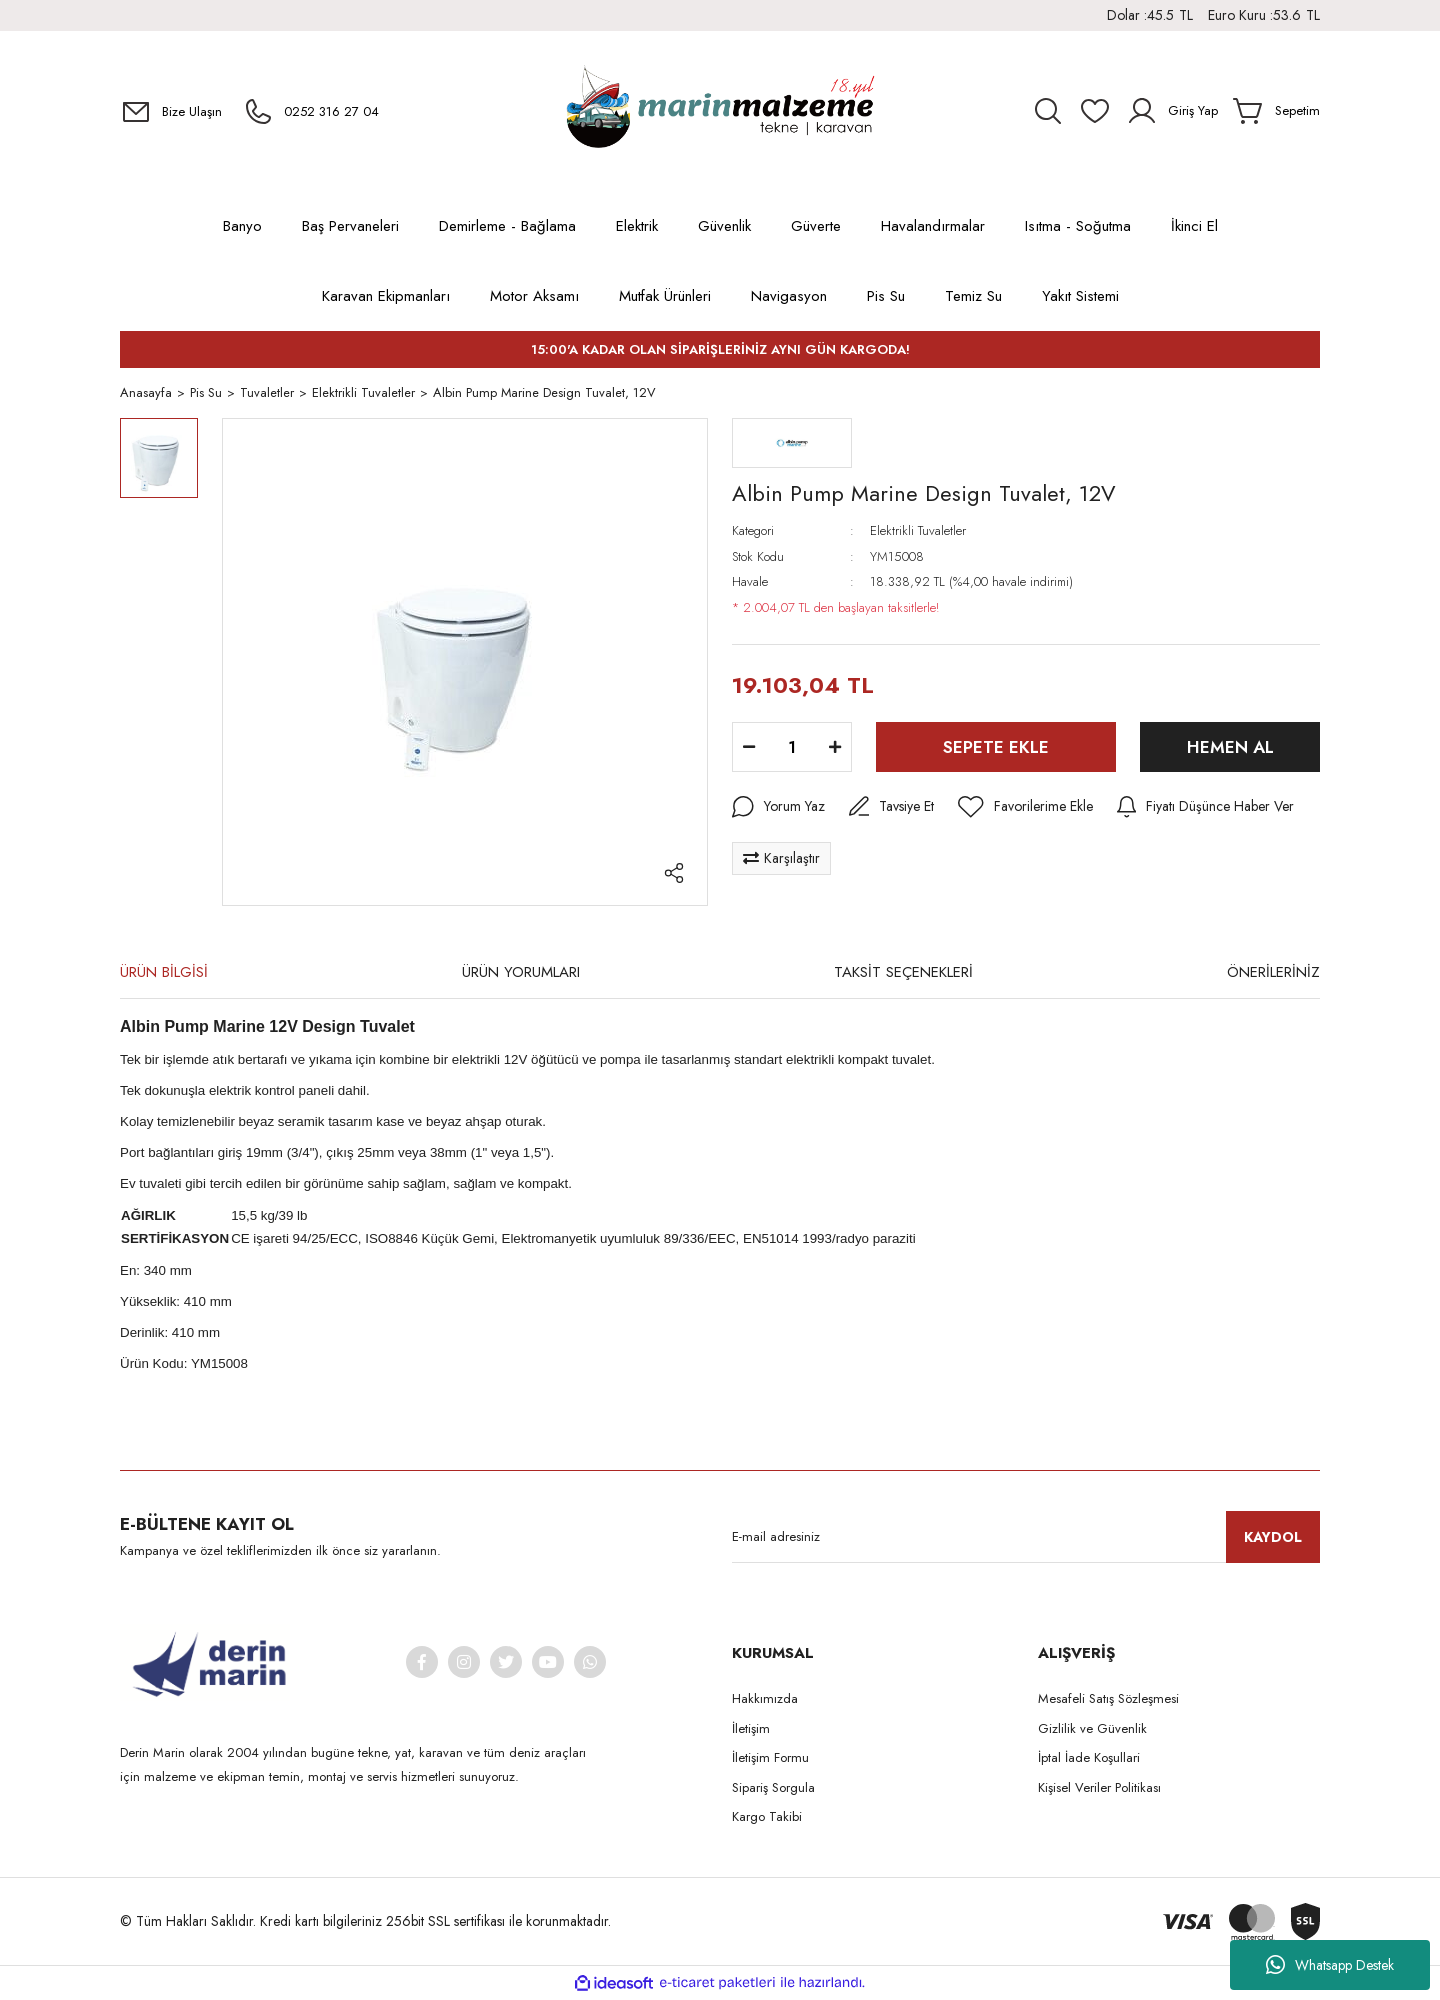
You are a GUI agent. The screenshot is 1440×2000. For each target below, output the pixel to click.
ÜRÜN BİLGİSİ (164, 973)
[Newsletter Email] (1026, 1539)
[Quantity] (792, 749)
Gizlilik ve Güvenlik (1092, 1729)
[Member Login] (1172, 111)
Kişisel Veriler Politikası (1099, 1788)
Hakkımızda (765, 1700)
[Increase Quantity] (835, 749)
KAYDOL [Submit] (1273, 1538)
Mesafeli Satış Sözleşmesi (1108, 1700)
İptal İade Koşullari (1089, 1759)
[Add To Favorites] (1025, 809)
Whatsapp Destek (1330, 1965)
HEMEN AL (1230, 748)
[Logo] (720, 111)
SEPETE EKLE (996, 748)
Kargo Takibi (767, 1818)
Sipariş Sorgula (773, 1788)
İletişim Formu (770, 1759)
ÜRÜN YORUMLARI (521, 973)
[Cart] (1276, 111)
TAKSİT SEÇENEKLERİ (903, 973)
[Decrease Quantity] (749, 749)
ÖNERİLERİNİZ (1273, 973)
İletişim (751, 1729)
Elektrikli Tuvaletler (918, 532)
